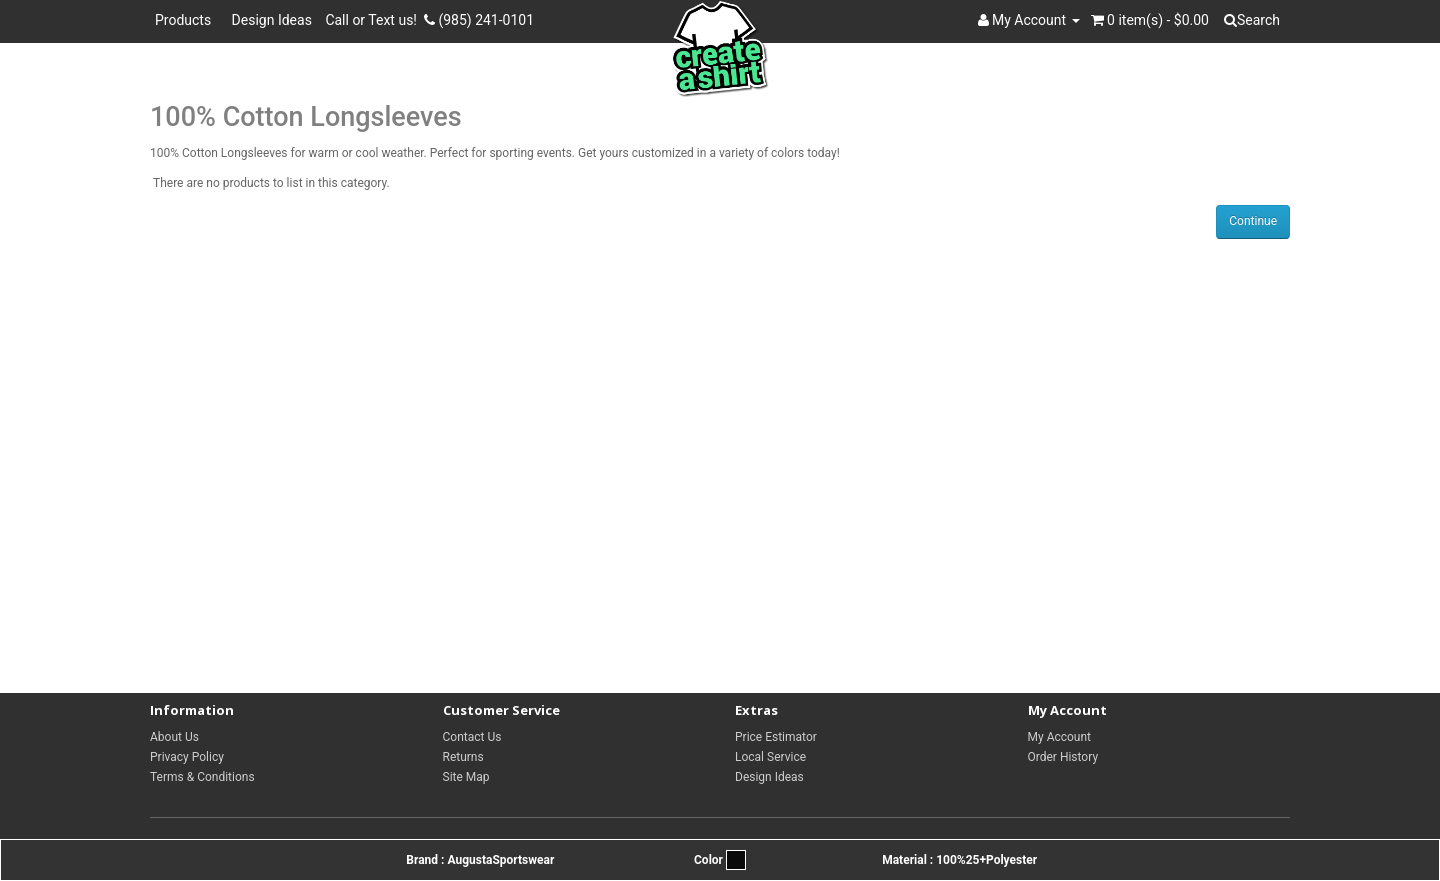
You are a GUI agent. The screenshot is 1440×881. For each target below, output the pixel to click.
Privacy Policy (187, 757)
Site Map (466, 777)
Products (186, 20)
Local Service (770, 757)
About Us (174, 737)
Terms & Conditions (202, 777)
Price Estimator (776, 737)
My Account (1060, 737)
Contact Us (472, 737)
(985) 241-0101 (479, 20)
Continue (1253, 221)
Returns (463, 757)
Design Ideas (272, 20)
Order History (1063, 757)
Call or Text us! (374, 20)
